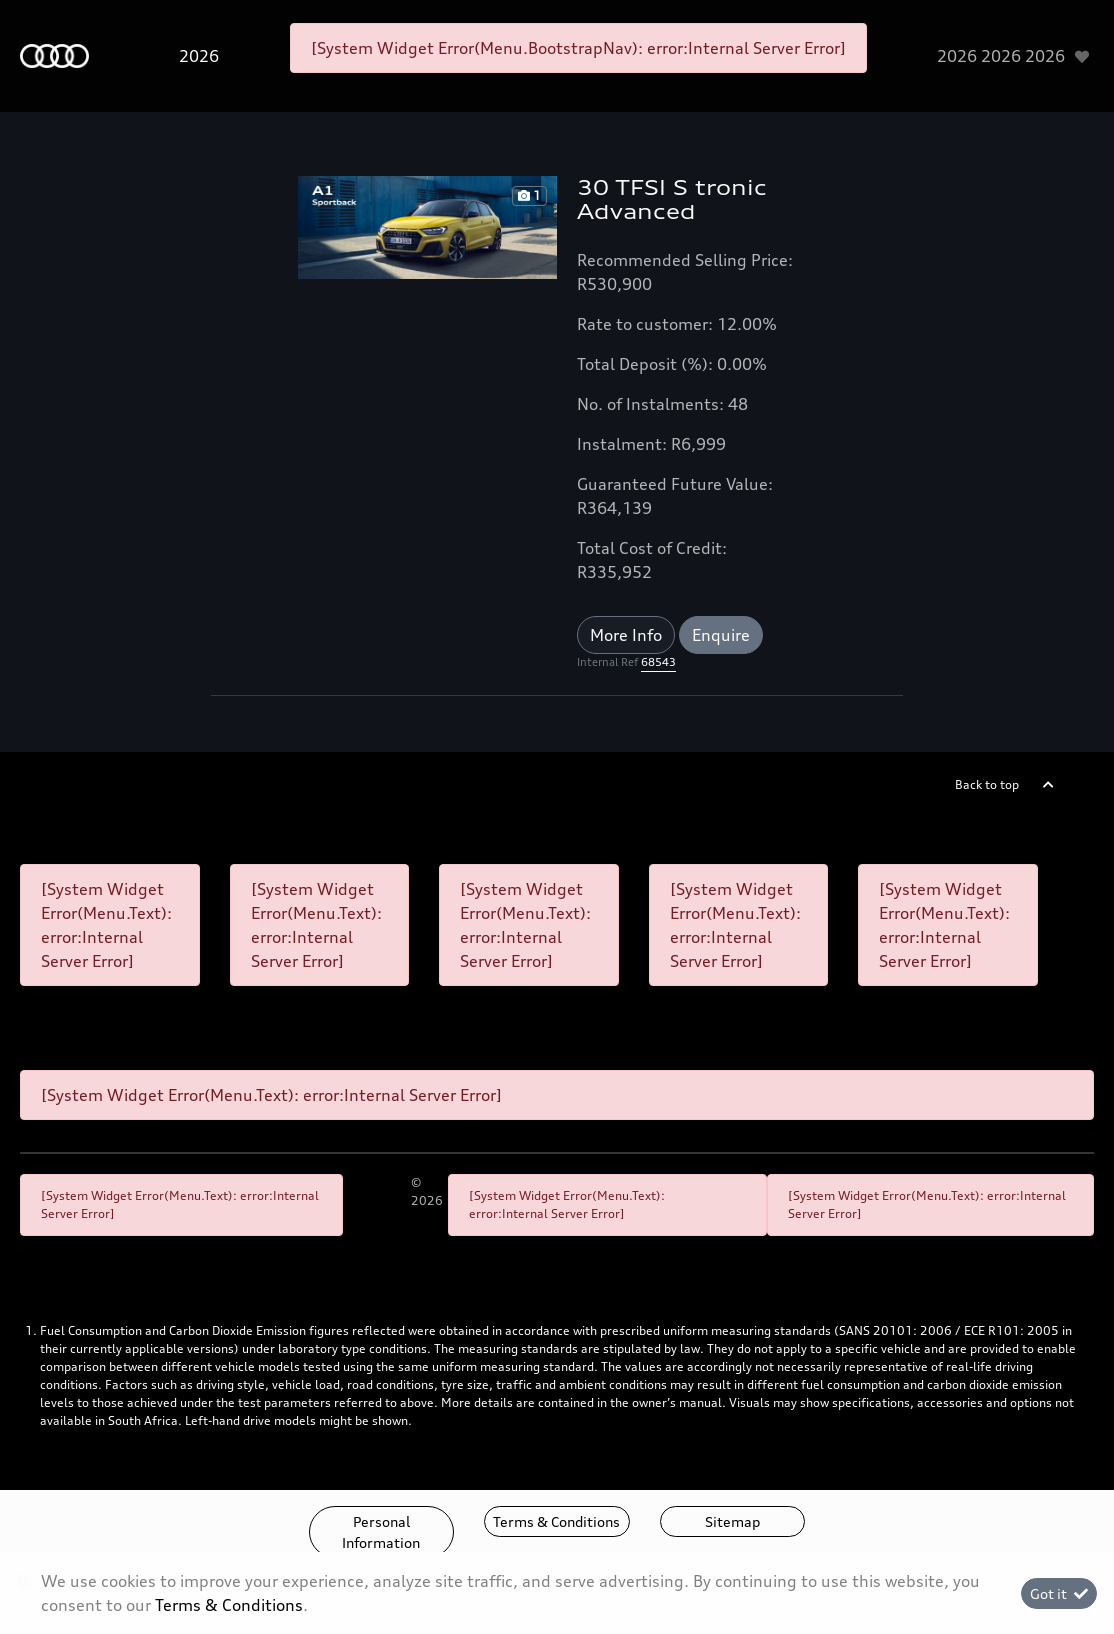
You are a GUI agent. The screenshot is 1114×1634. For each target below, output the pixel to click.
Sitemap (732, 1521)
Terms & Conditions (556, 1521)
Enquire (721, 635)
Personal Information (381, 1532)
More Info (626, 635)
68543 (658, 662)
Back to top (987, 784)
